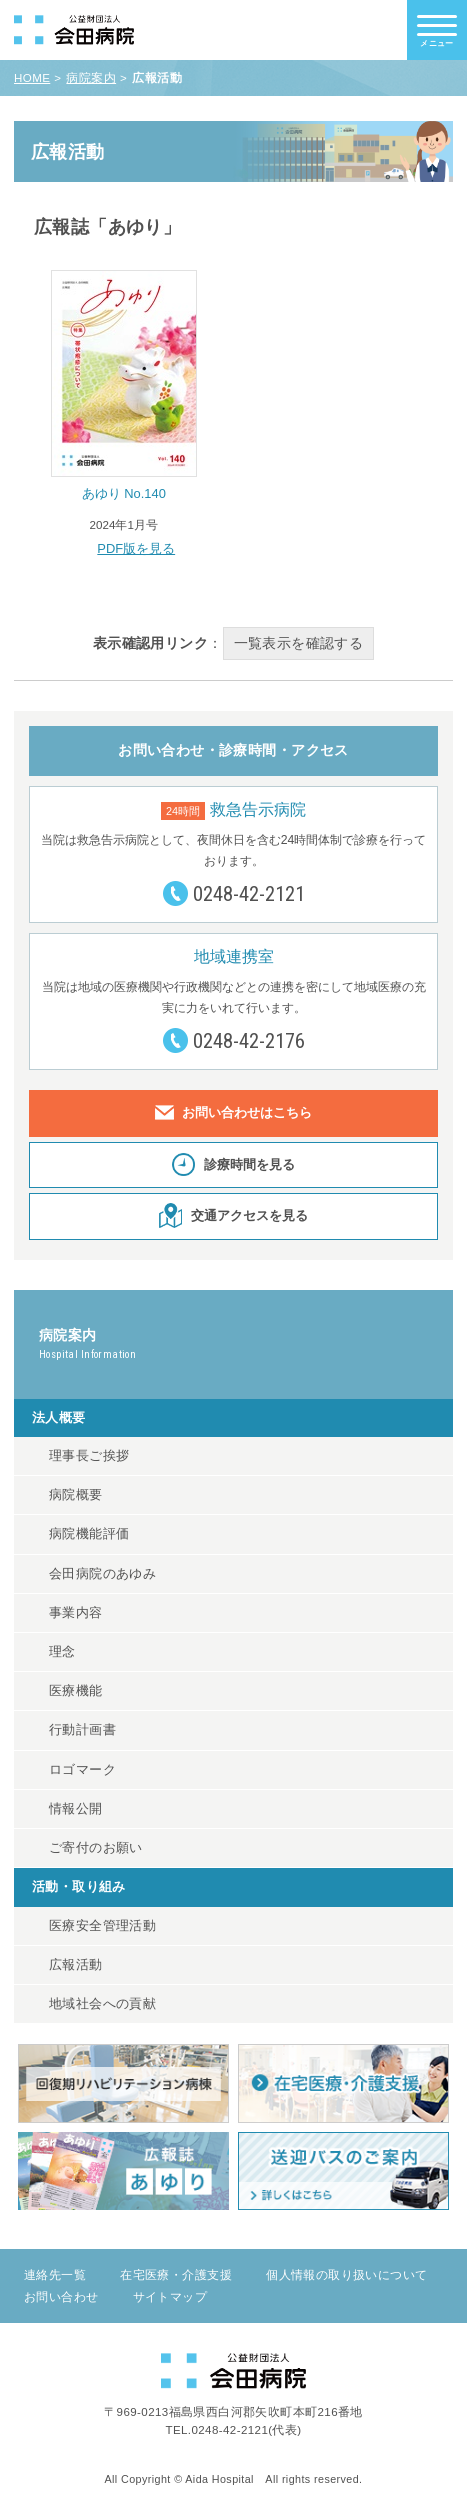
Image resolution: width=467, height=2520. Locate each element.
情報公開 (76, 1809)
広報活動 (76, 1965)
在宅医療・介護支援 (176, 2275)
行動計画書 (82, 1730)
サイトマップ (170, 2297)
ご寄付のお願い (96, 1848)
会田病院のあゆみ (102, 1574)
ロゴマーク (82, 1770)
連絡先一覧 (55, 2275)
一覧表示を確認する (299, 643)
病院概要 (76, 1495)
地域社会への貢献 (102, 2004)
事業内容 (76, 1613)
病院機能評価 (89, 1534)
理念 (62, 1652)
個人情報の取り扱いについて (346, 2275)
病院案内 (91, 78)
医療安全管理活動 (102, 1926)
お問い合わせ (61, 2297)
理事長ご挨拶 (89, 1456)
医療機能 (76, 1691)
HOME (32, 78)
